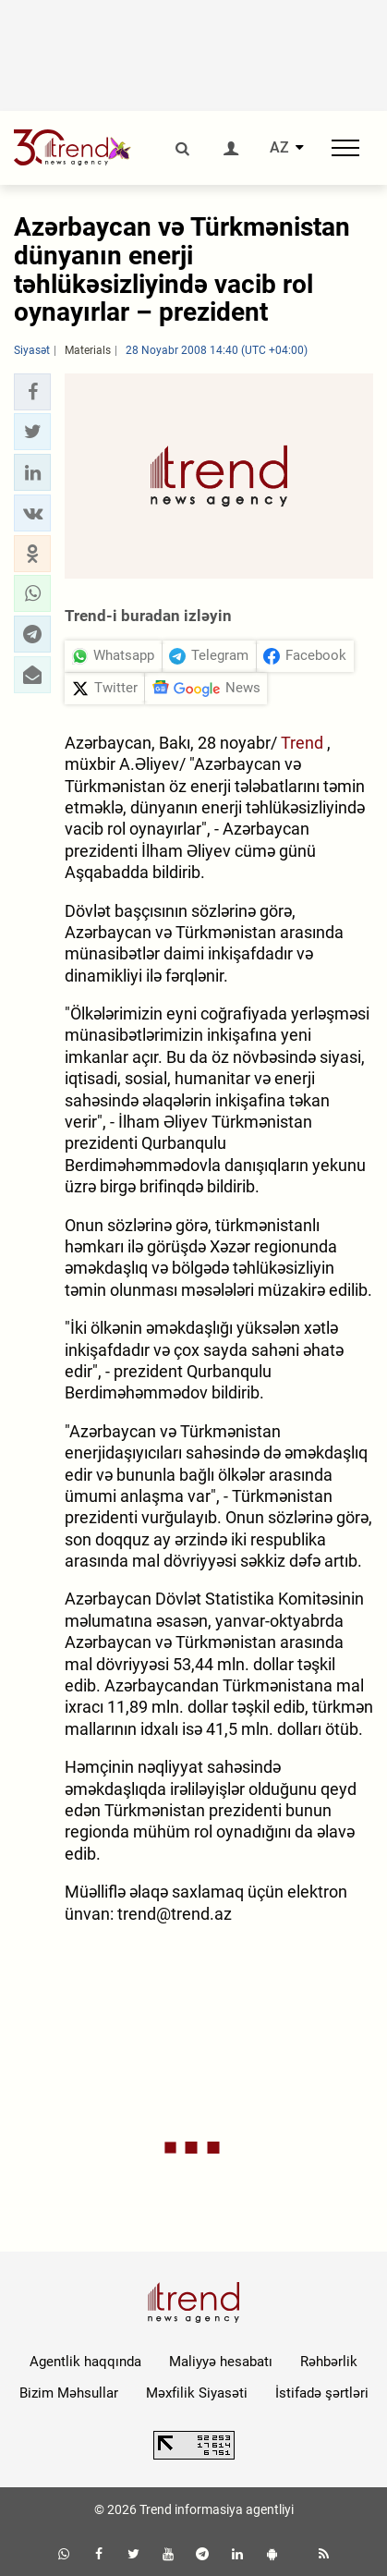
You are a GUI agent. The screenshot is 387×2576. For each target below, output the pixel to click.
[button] (32, 392)
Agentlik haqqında (85, 2361)
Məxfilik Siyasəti (197, 2393)
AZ (279, 147)
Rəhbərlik (328, 2361)
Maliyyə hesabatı (220, 2361)
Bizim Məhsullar (68, 2393)
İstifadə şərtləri (322, 2393)
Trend (304, 742)
